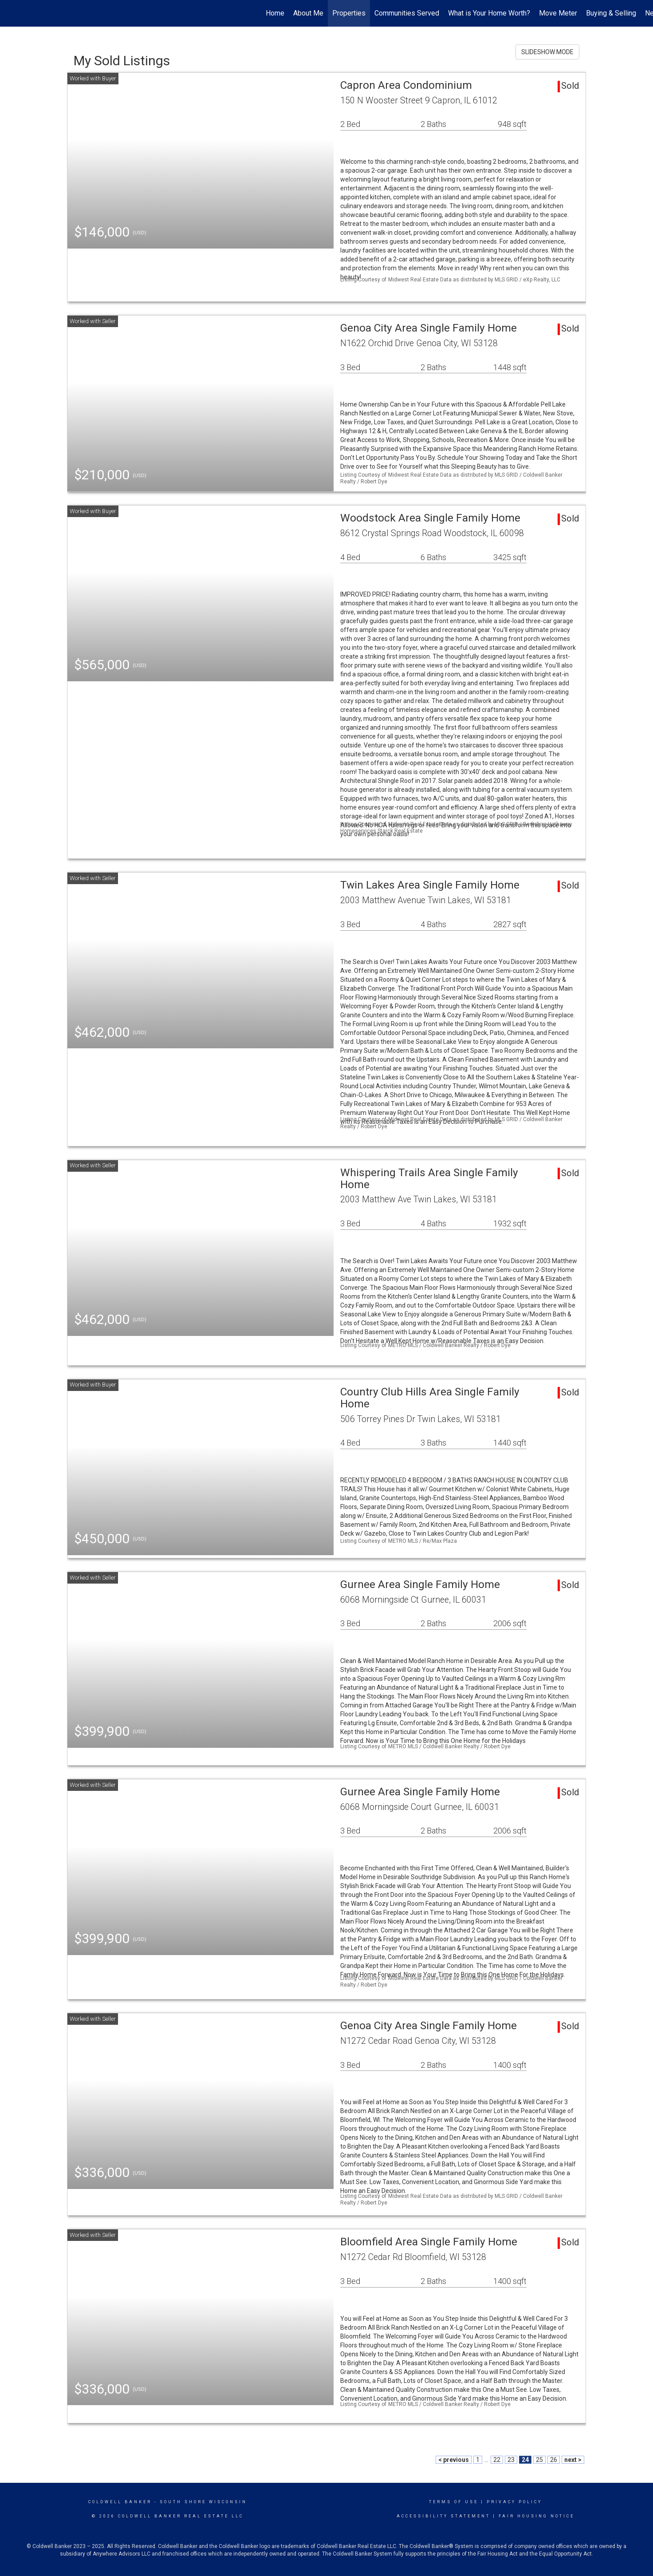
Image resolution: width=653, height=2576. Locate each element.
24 (525, 2459)
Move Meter (558, 13)
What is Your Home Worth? (489, 13)
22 (496, 2459)
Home (275, 13)
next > (573, 2459)
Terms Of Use (453, 2502)
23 (511, 2459)
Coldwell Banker (120, 2502)
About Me (308, 13)
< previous (453, 2459)
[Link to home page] (11, 13)
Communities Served (406, 13)
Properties (349, 13)
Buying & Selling (611, 13)
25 (539, 2459)
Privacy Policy (514, 2502)
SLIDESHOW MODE (547, 51)
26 (553, 2459)
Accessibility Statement (443, 2516)
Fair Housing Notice (536, 2516)
